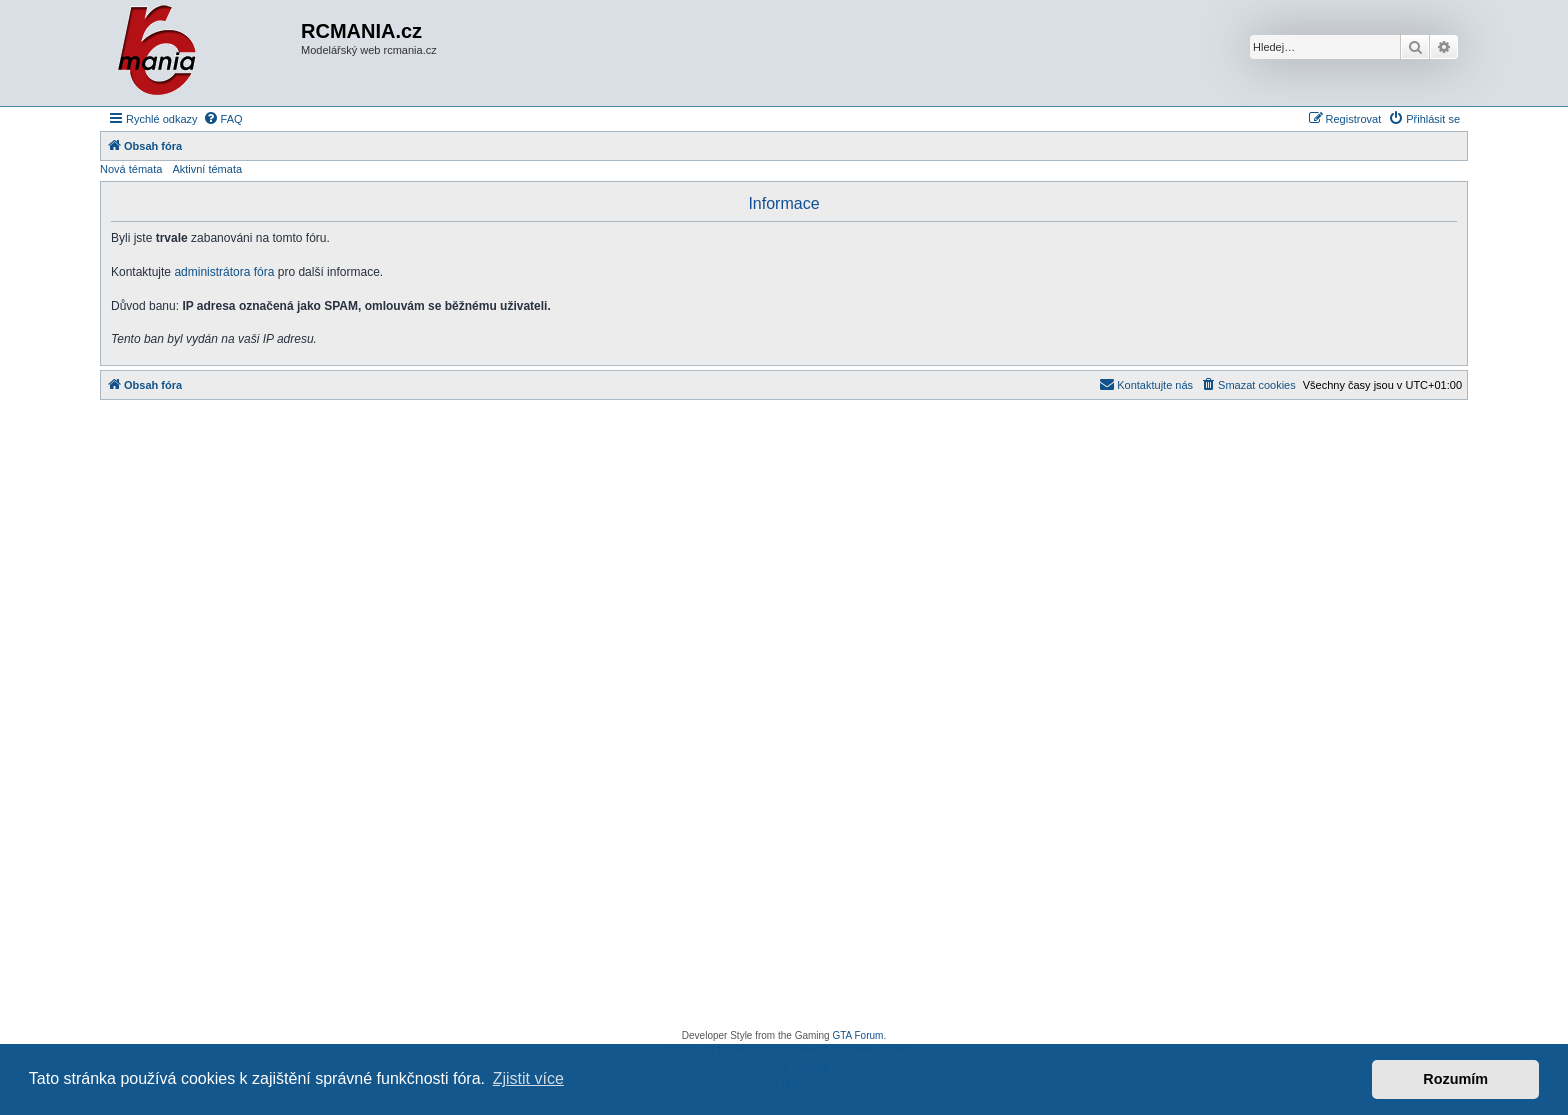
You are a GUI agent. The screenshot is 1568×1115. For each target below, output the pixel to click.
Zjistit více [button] (528, 1078)
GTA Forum (857, 1035)
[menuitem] (223, 119)
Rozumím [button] (1455, 1079)
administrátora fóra (224, 272)
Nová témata (131, 169)
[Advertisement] (784, 720)
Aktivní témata (207, 169)
